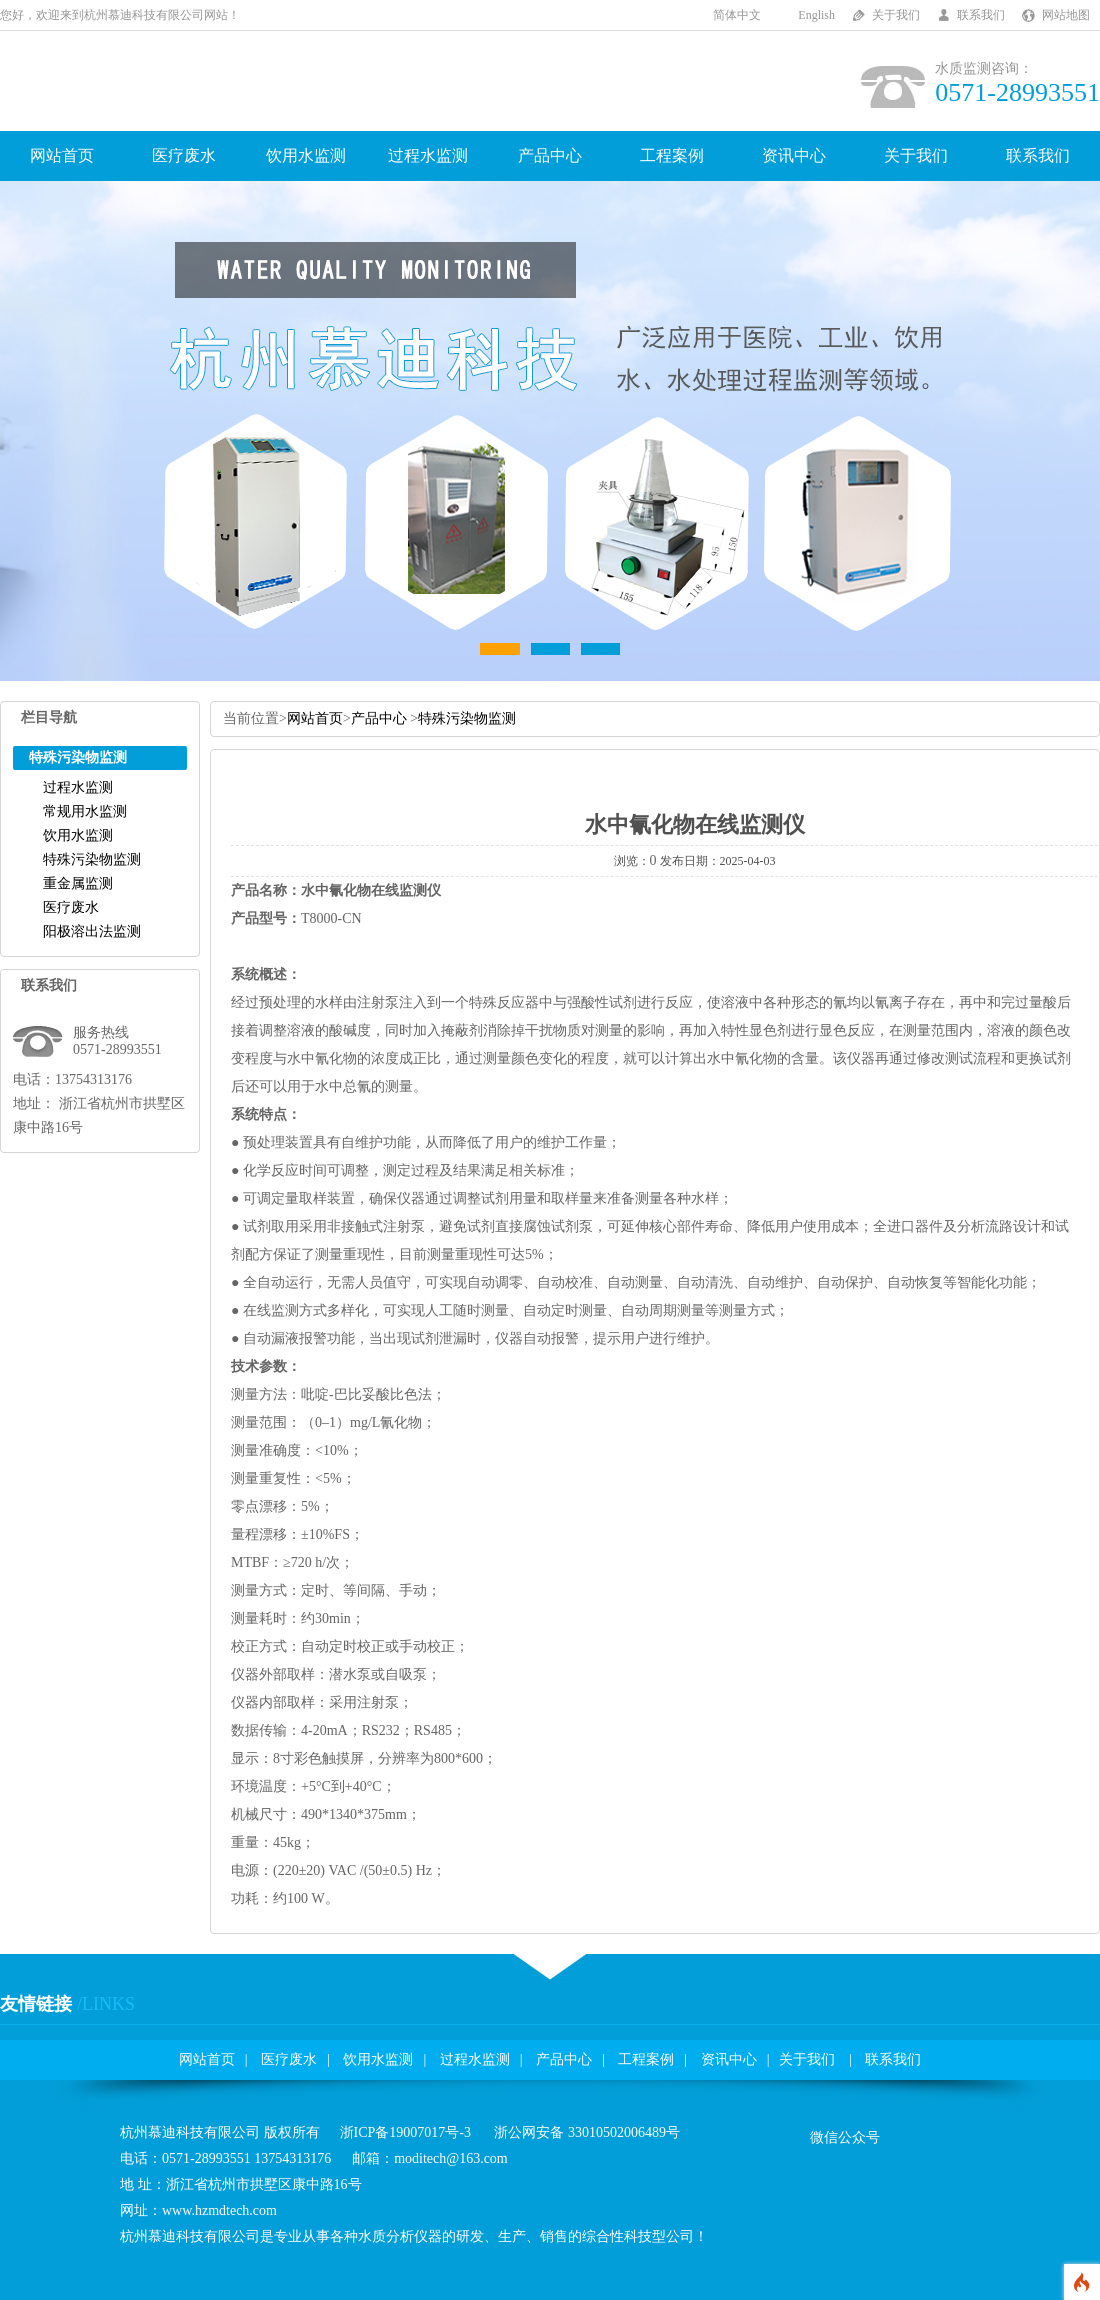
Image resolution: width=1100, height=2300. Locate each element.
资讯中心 (794, 155)
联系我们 (981, 15)
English (816, 15)
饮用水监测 (306, 155)
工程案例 (672, 155)
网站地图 (1066, 15)
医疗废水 (184, 155)
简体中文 (737, 15)
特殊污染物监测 (92, 859)
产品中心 (550, 155)
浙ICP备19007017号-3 (405, 2132)
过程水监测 (428, 155)
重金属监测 (78, 883)
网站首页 (62, 155)
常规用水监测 (85, 811)
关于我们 (896, 15)
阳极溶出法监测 (92, 931)
